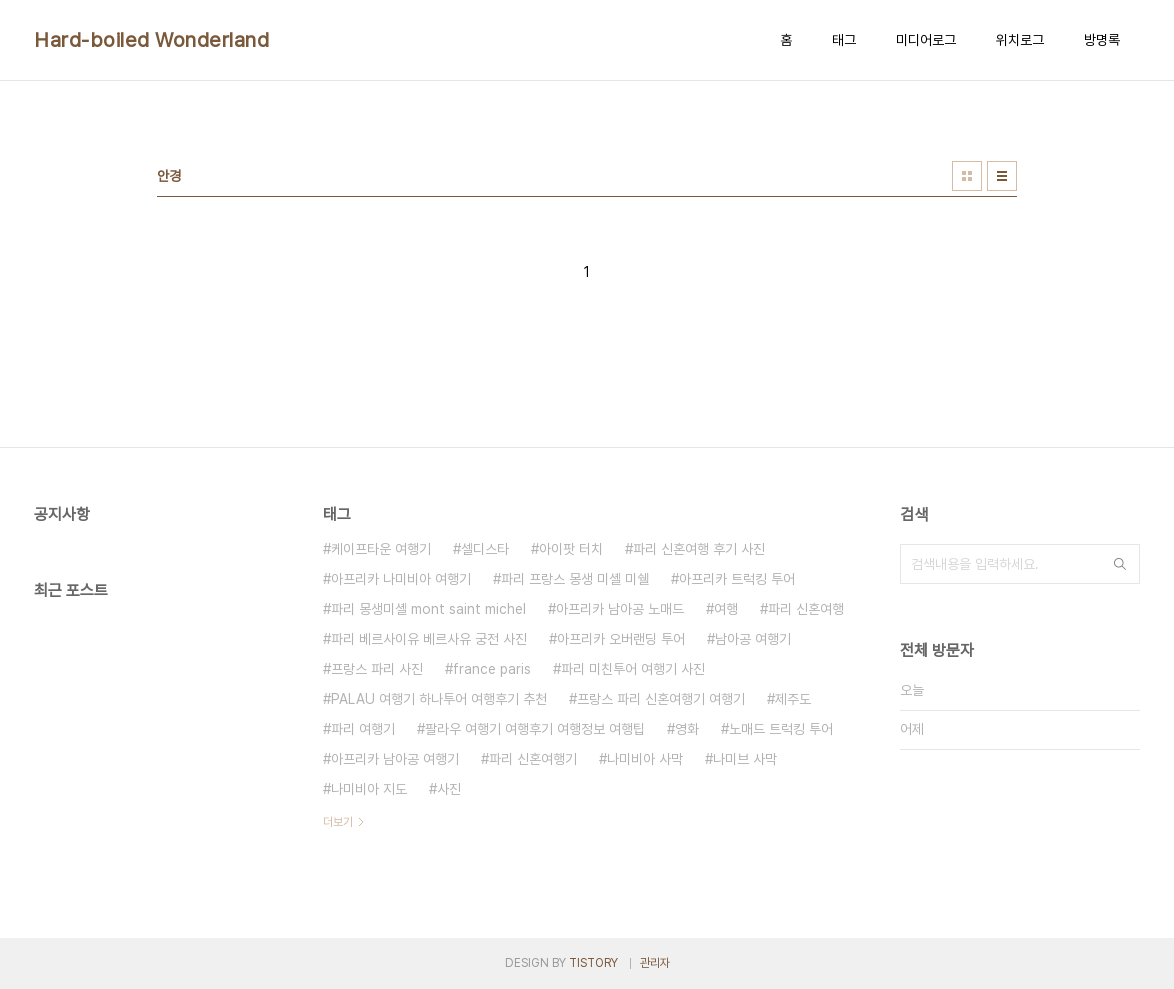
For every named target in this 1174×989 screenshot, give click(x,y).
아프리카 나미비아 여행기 (401, 579)
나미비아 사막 (645, 759)
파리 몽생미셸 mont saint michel (428, 609)
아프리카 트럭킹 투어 (737, 579)
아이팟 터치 (571, 549)
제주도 (793, 699)
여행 (726, 609)
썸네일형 (967, 176)
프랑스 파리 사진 (377, 669)
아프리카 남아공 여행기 (395, 759)
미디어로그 (926, 40)
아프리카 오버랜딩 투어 (621, 639)
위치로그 (1020, 40)
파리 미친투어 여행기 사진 (633, 669)
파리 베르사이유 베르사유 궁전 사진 (429, 639)
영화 (687, 729)
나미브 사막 (745, 759)
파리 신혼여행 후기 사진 (699, 549)
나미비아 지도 (369, 789)
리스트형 (1002, 176)
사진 (449, 789)
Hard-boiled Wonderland (151, 40)
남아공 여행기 (753, 639)
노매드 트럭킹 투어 (781, 729)
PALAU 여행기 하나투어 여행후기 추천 (439, 699)
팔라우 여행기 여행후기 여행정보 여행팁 (535, 729)
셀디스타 (485, 549)
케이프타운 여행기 (381, 549)
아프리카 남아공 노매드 (620, 609)
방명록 (1102, 40)
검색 (1120, 564)
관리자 (655, 963)
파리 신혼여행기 (533, 759)
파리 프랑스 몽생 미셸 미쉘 (575, 579)
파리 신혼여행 (806, 609)
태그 (844, 40)
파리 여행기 (363, 729)
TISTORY (593, 963)
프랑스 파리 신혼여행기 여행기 (661, 699)
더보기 (338, 822)
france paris (492, 669)
